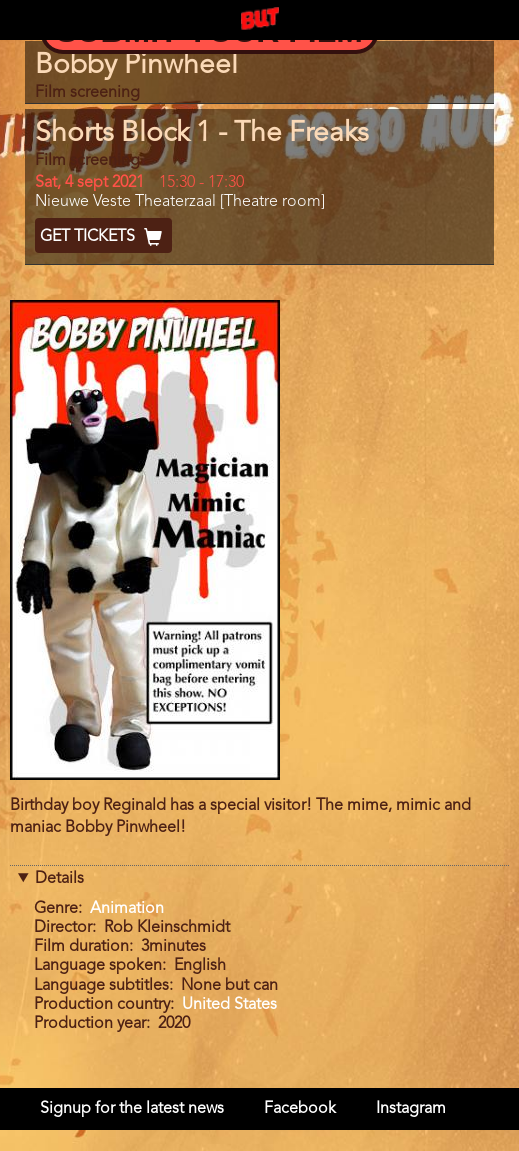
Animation (127, 909)
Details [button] (59, 879)
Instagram (411, 1109)
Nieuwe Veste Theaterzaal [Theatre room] (180, 202)
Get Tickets (103, 237)
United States (229, 1005)
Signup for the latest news (132, 1109)
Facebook (300, 1109)
